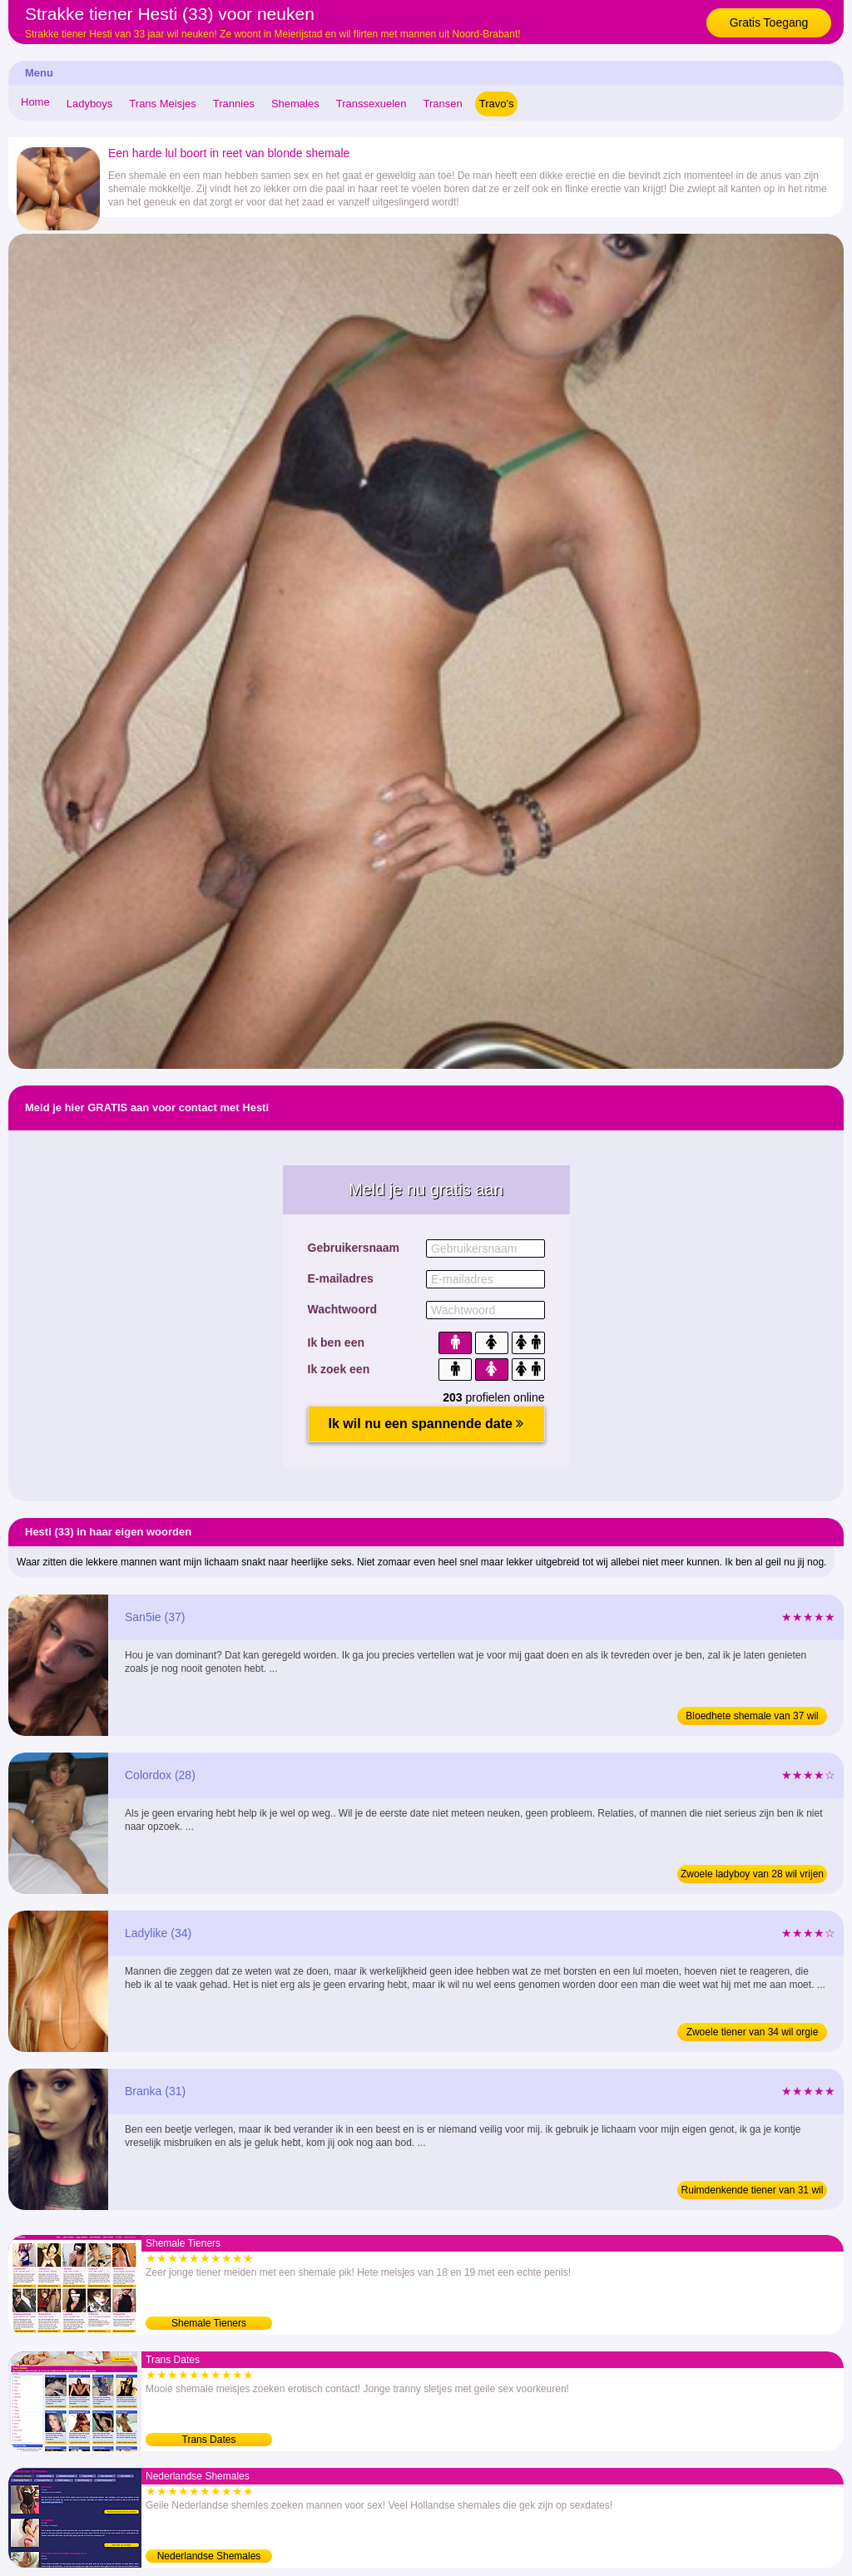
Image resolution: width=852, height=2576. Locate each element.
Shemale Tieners (208, 2323)
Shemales (295, 103)
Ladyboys (90, 103)
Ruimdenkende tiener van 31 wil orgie (752, 2191)
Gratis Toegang (769, 22)
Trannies (234, 103)
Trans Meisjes (162, 103)
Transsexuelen (371, 103)
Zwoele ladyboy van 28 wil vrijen (752, 1874)
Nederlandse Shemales (209, 2556)
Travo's (496, 103)
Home (35, 102)
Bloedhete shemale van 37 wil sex (752, 1717)
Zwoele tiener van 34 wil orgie (752, 2032)
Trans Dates (209, 2439)
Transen (443, 103)
